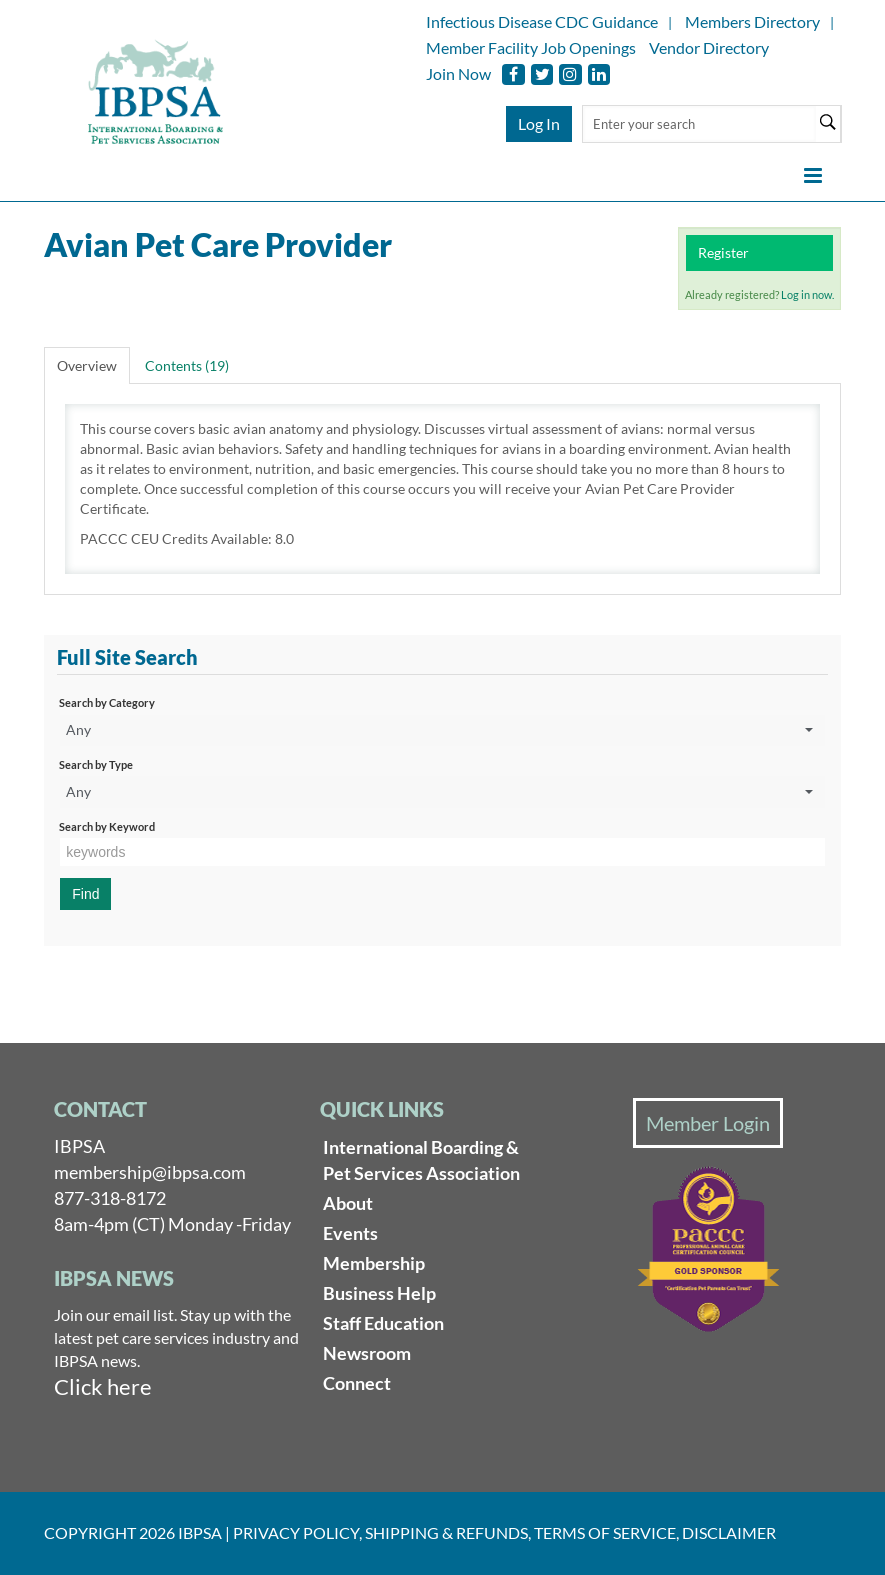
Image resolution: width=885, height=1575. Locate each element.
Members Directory (752, 21)
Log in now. (807, 294)
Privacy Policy (296, 1532)
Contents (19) (187, 365)
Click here (103, 1386)
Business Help (379, 1293)
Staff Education (383, 1323)
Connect (357, 1383)
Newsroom (367, 1353)
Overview (87, 365)
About (348, 1203)
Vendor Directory (709, 47)
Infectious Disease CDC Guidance (542, 21)
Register (723, 252)
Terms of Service (605, 1532)
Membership (374, 1263)
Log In (539, 123)
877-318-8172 (110, 1198)
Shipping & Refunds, (448, 1532)
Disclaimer (729, 1532)
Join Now (458, 73)
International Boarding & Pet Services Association (421, 1160)
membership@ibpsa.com (150, 1172)
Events (350, 1233)
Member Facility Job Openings (531, 47)
